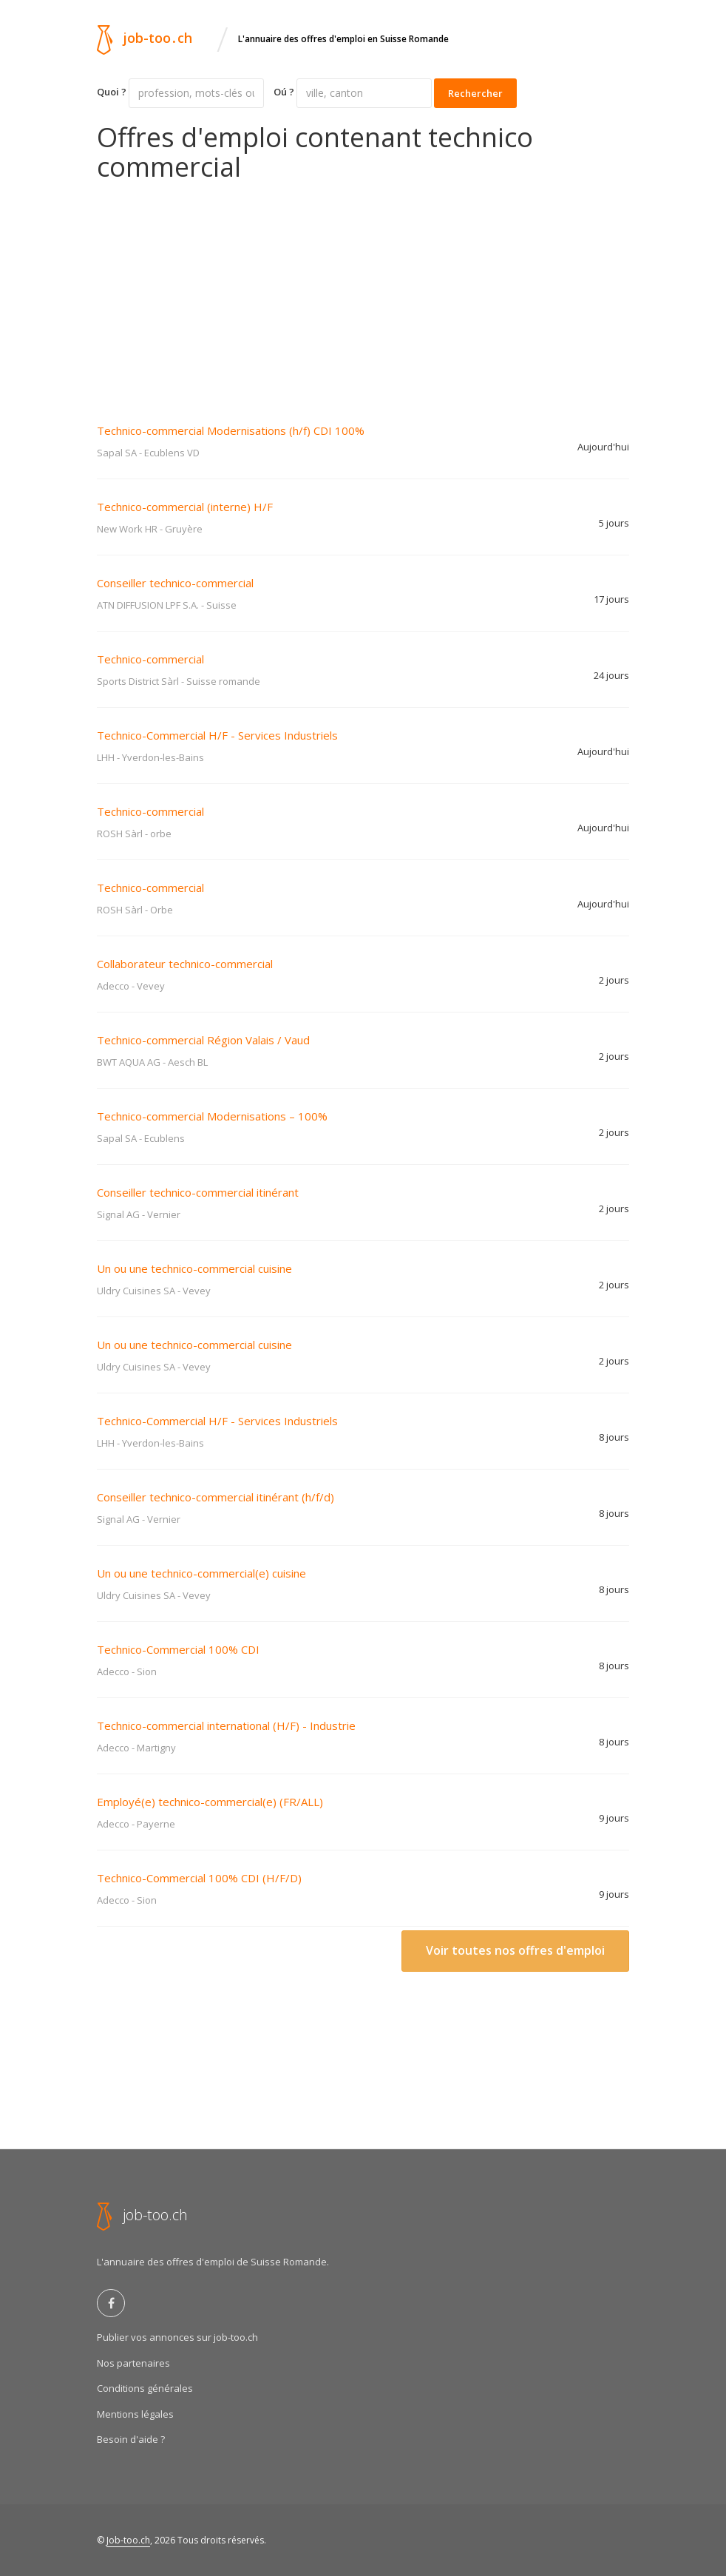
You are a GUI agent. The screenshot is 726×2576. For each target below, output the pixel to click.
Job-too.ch (128, 2540)
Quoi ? (111, 91)
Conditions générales (145, 2388)
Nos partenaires (133, 2363)
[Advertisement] (363, 292)
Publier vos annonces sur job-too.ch (177, 2337)
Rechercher (475, 93)
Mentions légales (135, 2414)
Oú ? (284, 91)
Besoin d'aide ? (131, 2439)
